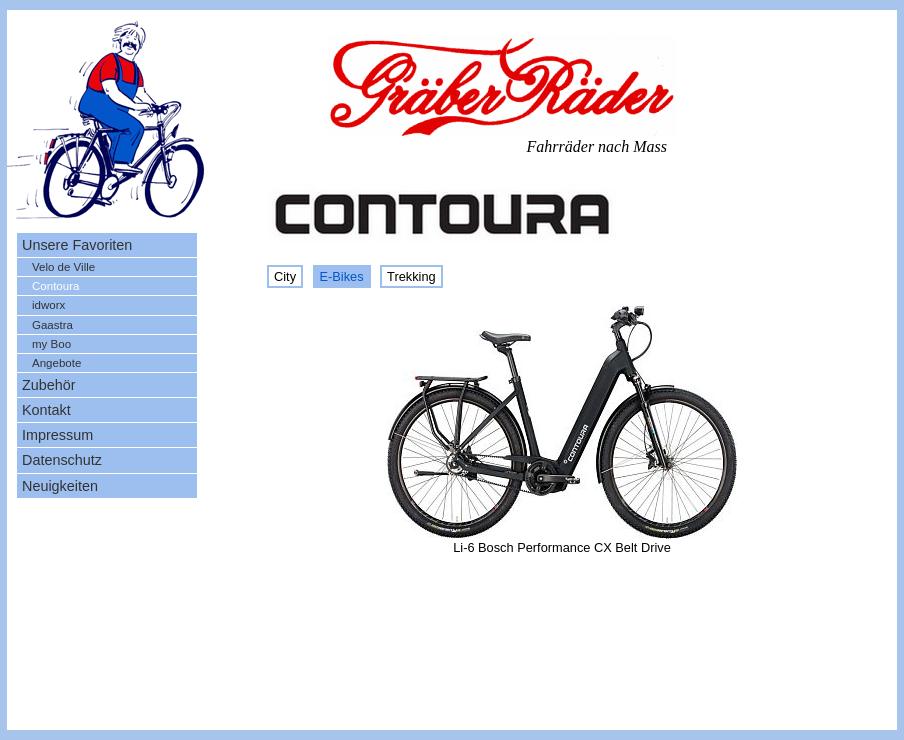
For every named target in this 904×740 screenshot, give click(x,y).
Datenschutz (62, 460)
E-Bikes (342, 276)
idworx (48, 305)
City (285, 276)
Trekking (411, 276)
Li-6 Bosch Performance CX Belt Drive (562, 547)
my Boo (51, 344)
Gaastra (52, 325)
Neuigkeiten (60, 486)
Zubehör (49, 385)
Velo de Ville (63, 267)
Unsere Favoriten (77, 245)
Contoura (55, 286)
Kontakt (46, 410)
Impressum (57, 435)
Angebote (56, 363)
